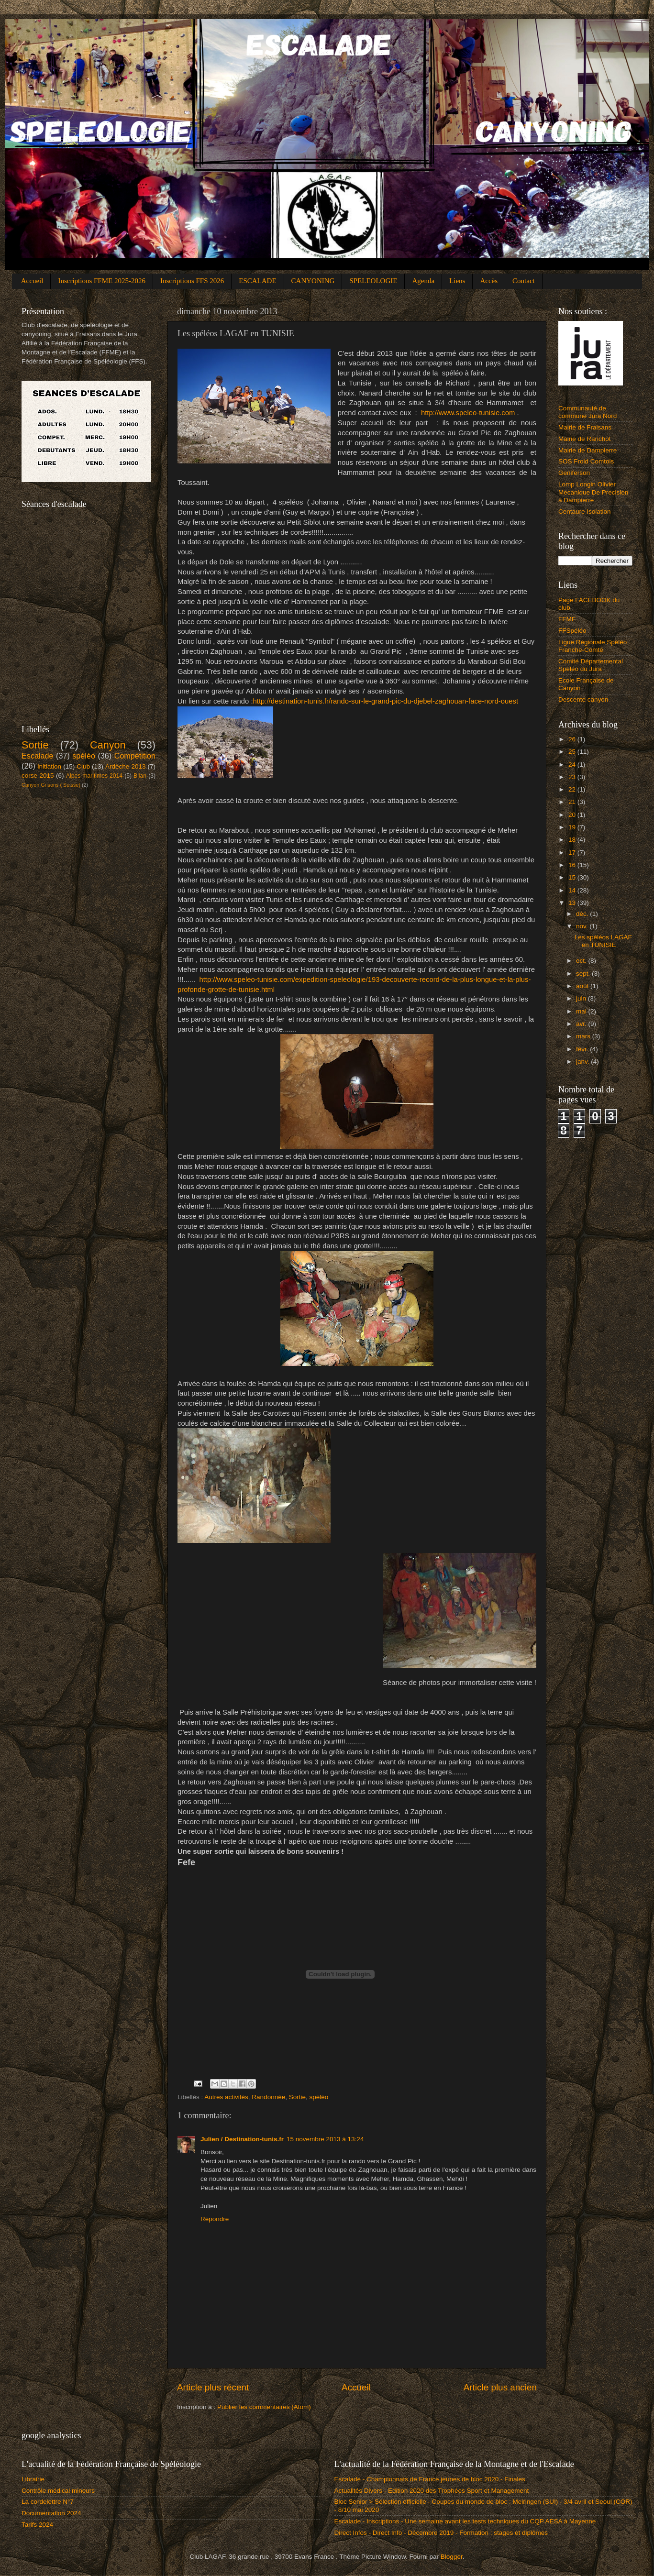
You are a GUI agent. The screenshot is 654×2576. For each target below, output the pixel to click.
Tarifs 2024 (37, 2524)
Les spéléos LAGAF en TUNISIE (603, 941)
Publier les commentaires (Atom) (264, 2407)
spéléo (319, 2097)
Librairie (33, 2479)
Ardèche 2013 (125, 766)
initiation (50, 766)
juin (582, 998)
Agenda (423, 281)
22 (572, 789)
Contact (523, 281)
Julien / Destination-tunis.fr (242, 2139)
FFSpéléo (572, 630)
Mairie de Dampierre (587, 450)
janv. (583, 1061)
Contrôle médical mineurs (58, 2490)
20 (572, 814)
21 (572, 801)
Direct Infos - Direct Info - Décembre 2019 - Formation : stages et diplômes (441, 2532)
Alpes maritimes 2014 (94, 775)
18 (572, 839)
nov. (582, 926)
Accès (489, 281)
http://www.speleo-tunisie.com (468, 413)
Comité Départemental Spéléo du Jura (590, 665)
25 (572, 751)
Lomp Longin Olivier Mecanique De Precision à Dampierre (593, 492)
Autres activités (226, 2097)
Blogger (452, 2556)
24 (572, 764)
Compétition (134, 755)
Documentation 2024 (51, 2513)
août (583, 986)
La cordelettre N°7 (48, 2501)
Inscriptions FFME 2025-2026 (101, 281)
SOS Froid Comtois (586, 461)
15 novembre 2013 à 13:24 (325, 2139)
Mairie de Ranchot (584, 438)
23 (572, 777)
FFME (567, 619)
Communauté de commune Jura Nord (587, 412)
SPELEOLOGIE (373, 281)
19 (572, 827)
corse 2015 (38, 775)
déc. (583, 913)
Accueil (32, 281)
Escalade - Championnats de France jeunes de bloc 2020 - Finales (429, 2479)
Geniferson (574, 472)
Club (83, 766)
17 (572, 852)
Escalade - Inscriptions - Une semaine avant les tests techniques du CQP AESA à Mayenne (465, 2521)
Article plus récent (213, 2387)
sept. (584, 973)
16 (572, 865)
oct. (582, 960)
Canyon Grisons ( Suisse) (51, 785)
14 (572, 890)
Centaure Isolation (584, 511)
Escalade (38, 755)
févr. (583, 1049)
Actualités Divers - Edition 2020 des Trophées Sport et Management (431, 2490)
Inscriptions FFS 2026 (192, 281)
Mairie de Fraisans (584, 427)
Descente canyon (583, 699)
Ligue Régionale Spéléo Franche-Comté (592, 645)
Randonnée (268, 2097)
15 (572, 877)
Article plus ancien (500, 2387)
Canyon (107, 745)
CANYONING (313, 281)
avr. (582, 1023)
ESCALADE (257, 281)
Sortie (297, 2097)
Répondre (214, 2219)
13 (572, 902)
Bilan (139, 775)
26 (572, 739)
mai (582, 1011)
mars (584, 1036)
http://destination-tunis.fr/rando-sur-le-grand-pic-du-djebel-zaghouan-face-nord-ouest (385, 701)
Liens (457, 281)
